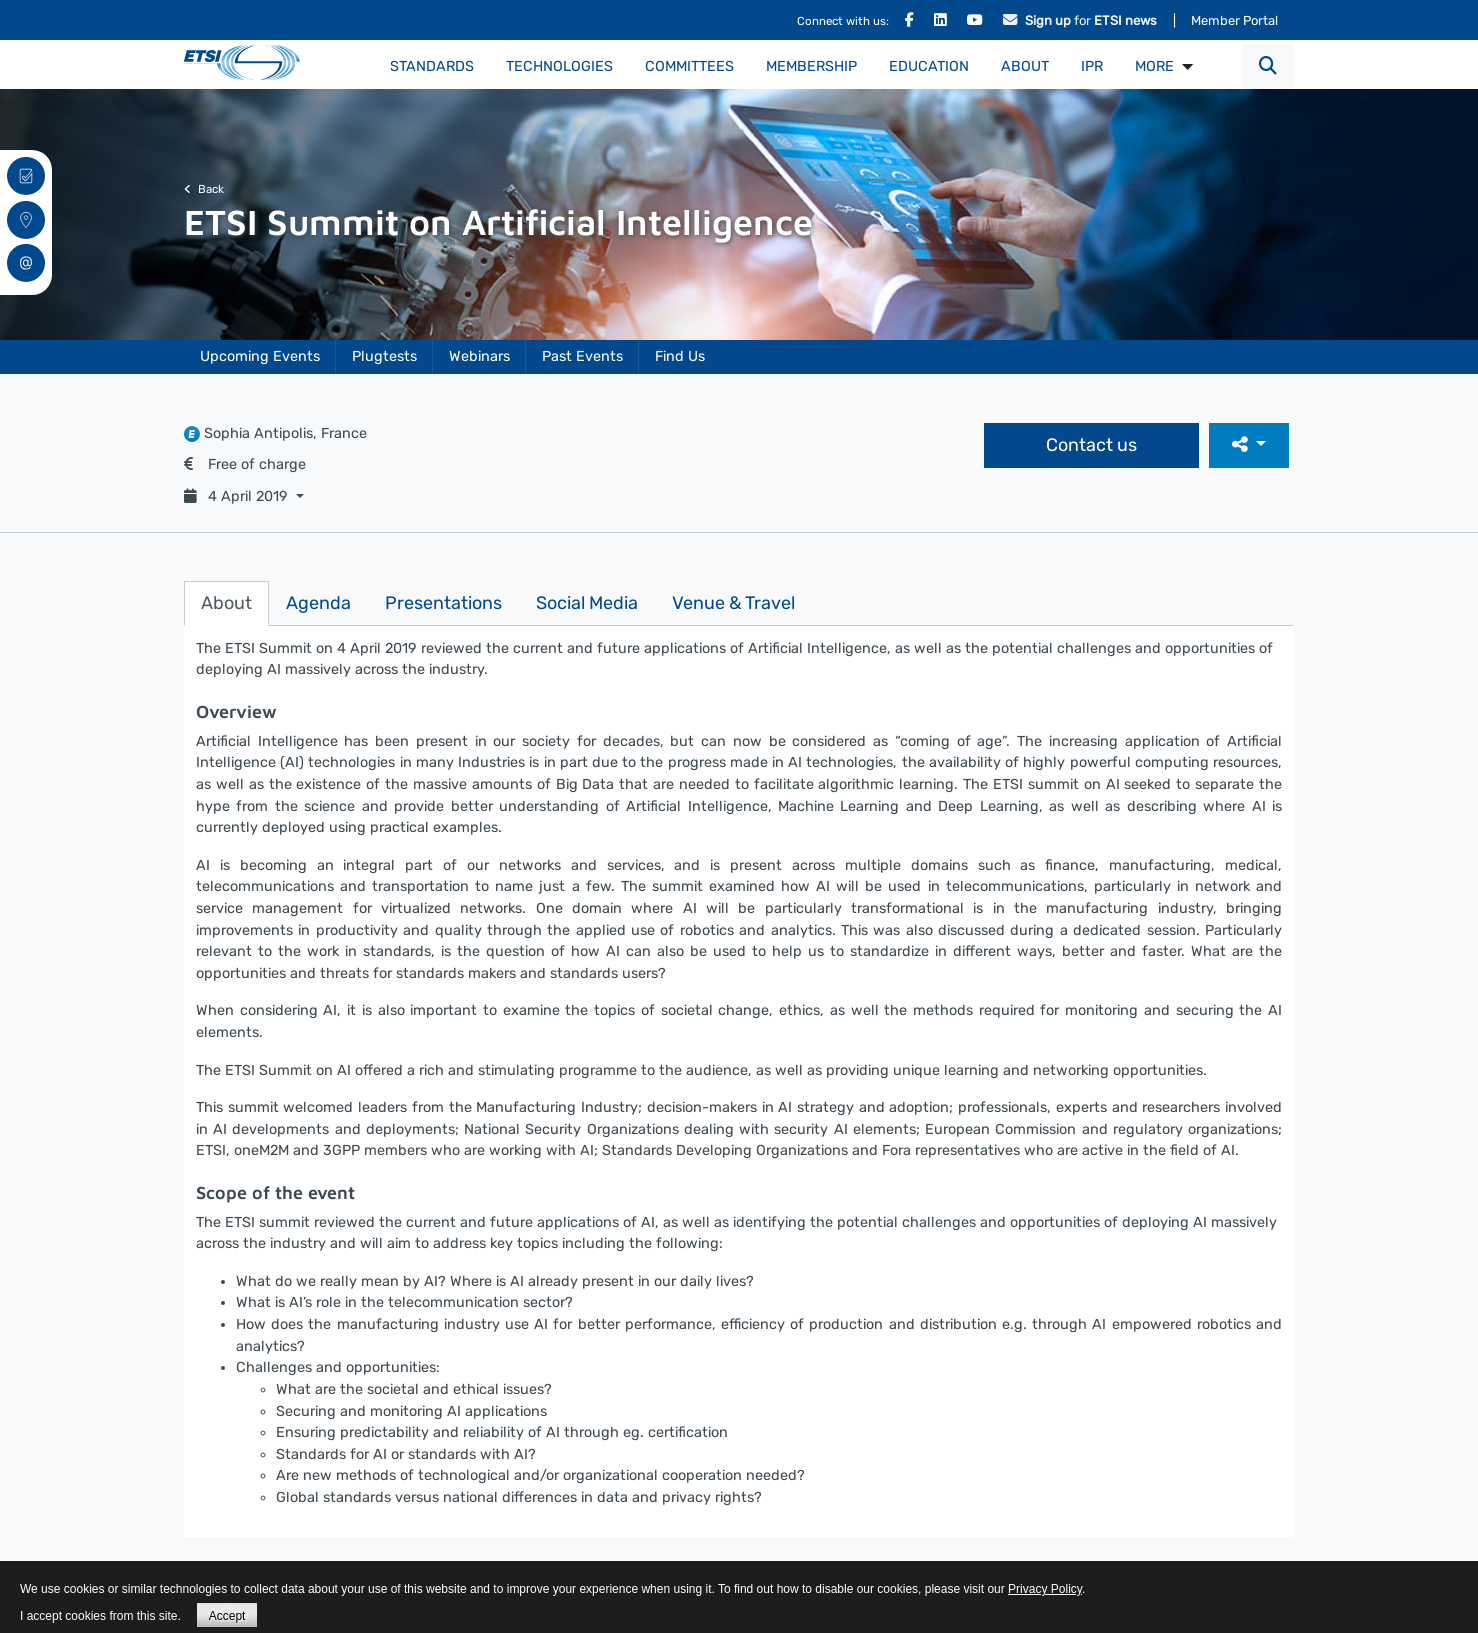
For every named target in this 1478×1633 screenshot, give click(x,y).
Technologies (559, 66)
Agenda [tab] (318, 603)
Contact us (1091, 445)
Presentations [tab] (443, 603)
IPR (1092, 66)
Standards (432, 66)
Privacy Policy (1045, 1589)
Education (929, 66)
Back (204, 189)
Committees (689, 66)
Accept (227, 1616)
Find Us (680, 356)
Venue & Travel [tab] (733, 603)
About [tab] (226, 603)
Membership (811, 66)
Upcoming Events (260, 356)
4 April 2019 (238, 496)
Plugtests (384, 356)
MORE (1154, 66)
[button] (1268, 66)
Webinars (479, 356)
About (1025, 66)
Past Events (582, 356)
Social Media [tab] (587, 603)
